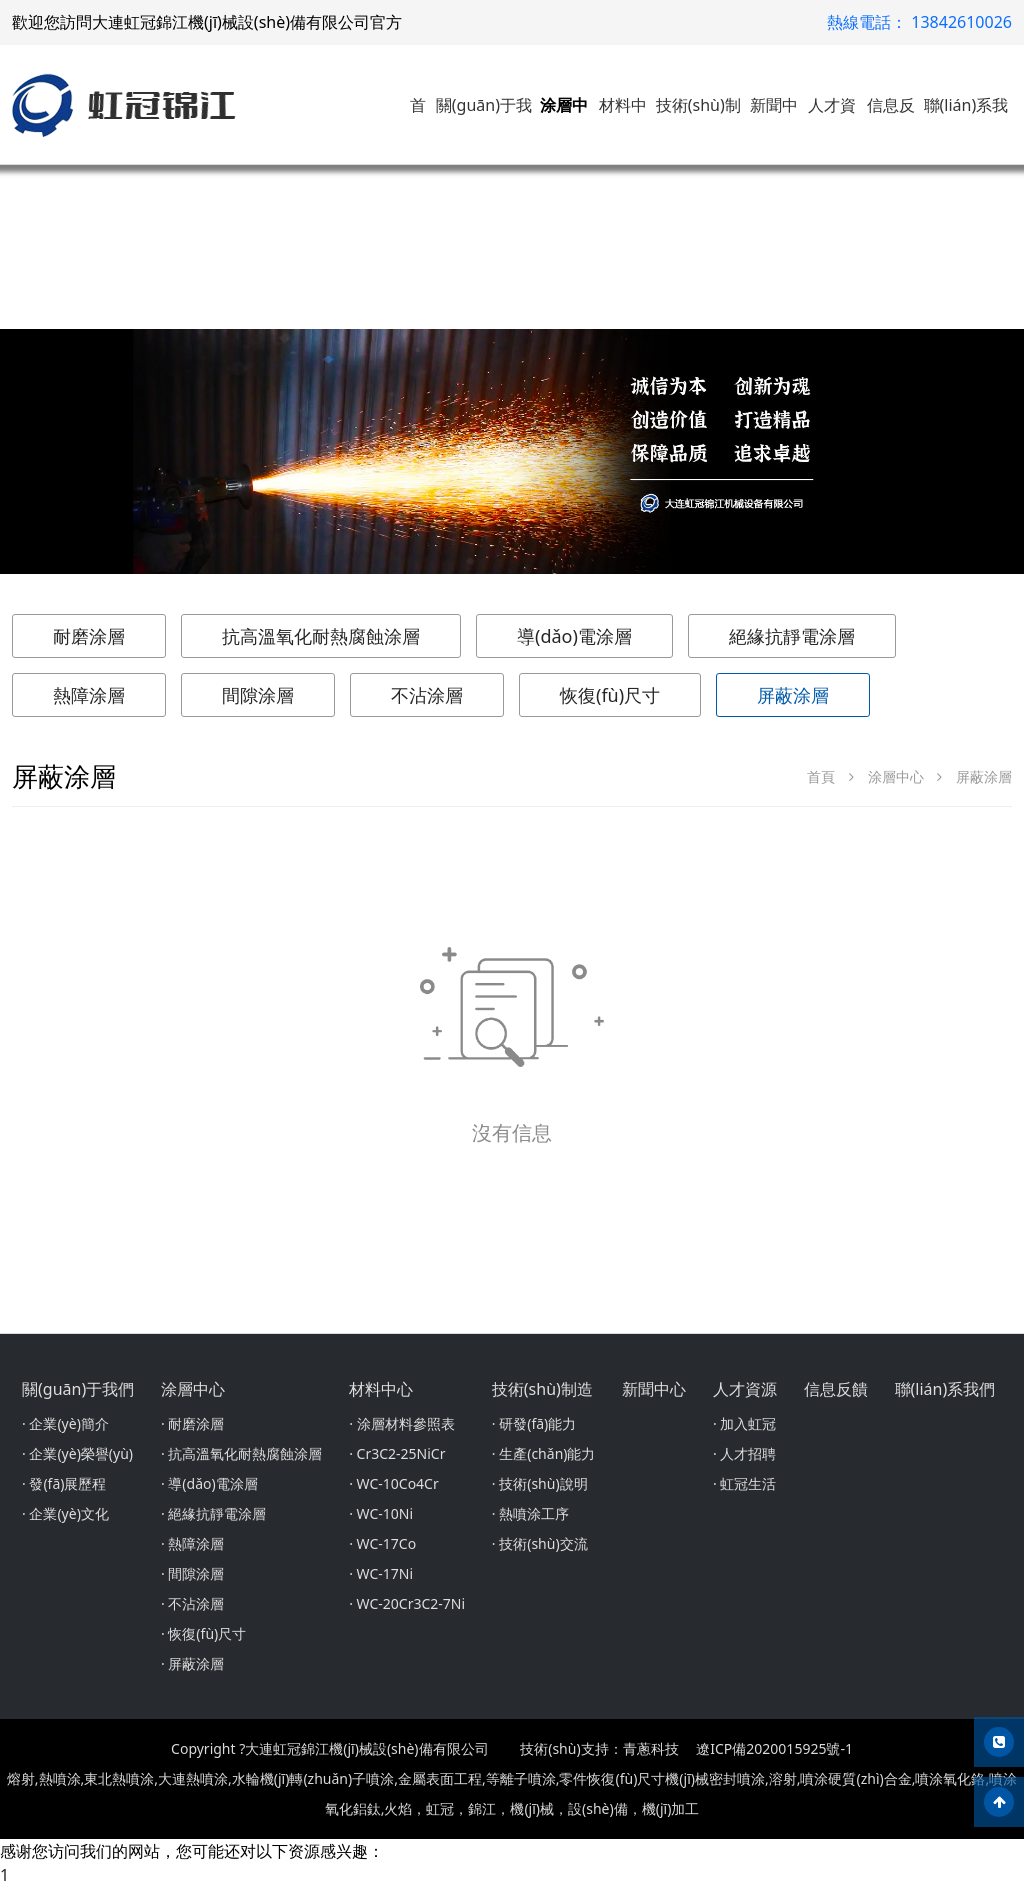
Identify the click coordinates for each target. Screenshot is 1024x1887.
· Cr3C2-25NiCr (397, 1453)
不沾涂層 (427, 695)
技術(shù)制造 (542, 1389)
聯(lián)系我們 (945, 1389)
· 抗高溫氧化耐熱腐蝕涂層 (241, 1453)
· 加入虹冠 (744, 1423)
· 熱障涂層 (192, 1543)
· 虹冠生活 (744, 1483)
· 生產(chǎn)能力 (544, 1453)
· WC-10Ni (381, 1513)
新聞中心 (654, 1389)
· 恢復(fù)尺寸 (203, 1633)
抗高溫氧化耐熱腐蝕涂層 (321, 636)
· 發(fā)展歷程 (64, 1483)
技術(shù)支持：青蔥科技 (599, 1748)
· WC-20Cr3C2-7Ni (407, 1603)
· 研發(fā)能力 (534, 1423)
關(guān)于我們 (78, 1389)
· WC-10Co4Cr (394, 1483)
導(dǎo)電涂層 (574, 636)
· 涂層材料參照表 (401, 1423)
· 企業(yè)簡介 (65, 1423)
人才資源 (745, 1389)
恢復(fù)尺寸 (610, 695)
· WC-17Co (382, 1543)
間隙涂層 (258, 695)
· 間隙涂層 (192, 1573)
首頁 (821, 776)
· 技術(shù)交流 (540, 1543)
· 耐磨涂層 (192, 1423)
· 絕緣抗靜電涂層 (213, 1513)
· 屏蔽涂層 (192, 1663)
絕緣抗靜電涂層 (792, 636)
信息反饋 (836, 1389)
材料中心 (381, 1389)
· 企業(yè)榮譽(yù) (77, 1453)
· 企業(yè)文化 (65, 1513)
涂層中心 (896, 776)
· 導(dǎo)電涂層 (209, 1483)
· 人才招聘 (744, 1453)
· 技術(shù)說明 (540, 1483)
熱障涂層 (89, 695)
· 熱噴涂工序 (530, 1513)
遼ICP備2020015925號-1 (774, 1748)
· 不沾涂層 (192, 1603)
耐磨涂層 (89, 636)
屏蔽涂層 (793, 695)
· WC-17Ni (381, 1573)
